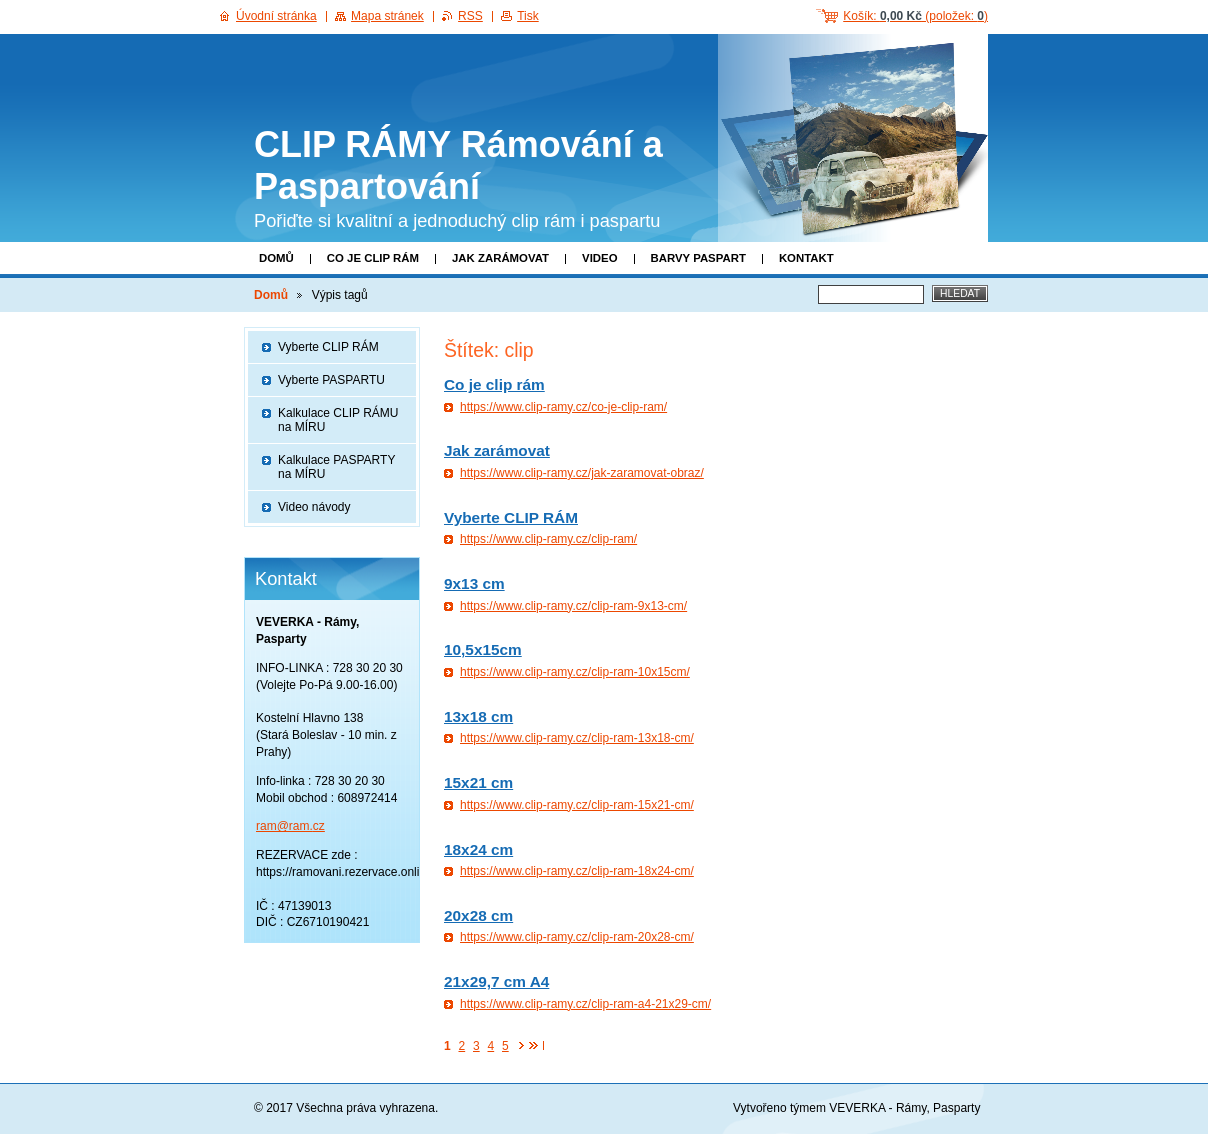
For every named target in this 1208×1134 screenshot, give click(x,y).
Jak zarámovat (500, 258)
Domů (276, 258)
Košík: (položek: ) (915, 16)
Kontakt (806, 258)
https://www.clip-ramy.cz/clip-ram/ (548, 539)
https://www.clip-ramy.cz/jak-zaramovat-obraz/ (582, 473)
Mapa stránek (387, 16)
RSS (470, 16)
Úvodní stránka (276, 16)
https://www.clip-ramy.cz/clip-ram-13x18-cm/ (577, 738)
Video (599, 258)
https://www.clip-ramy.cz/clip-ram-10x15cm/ (575, 672)
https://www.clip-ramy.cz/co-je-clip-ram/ (563, 407)
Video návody (314, 507)
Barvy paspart (698, 258)
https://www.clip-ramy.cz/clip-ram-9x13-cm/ (573, 606)
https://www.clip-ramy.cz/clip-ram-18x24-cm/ (577, 871)
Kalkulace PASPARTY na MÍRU (336, 467)
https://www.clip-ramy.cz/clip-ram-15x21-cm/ (577, 805)
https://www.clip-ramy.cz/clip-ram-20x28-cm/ (577, 937)
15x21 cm (478, 782)
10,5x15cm (483, 649)
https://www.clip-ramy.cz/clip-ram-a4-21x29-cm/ (585, 1004)
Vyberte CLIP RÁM (511, 517)
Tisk (528, 16)
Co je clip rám (373, 258)
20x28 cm (478, 915)
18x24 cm (478, 849)
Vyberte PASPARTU (331, 380)
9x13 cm (474, 583)
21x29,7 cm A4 (496, 981)
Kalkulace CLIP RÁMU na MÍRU (338, 420)
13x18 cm (478, 716)
